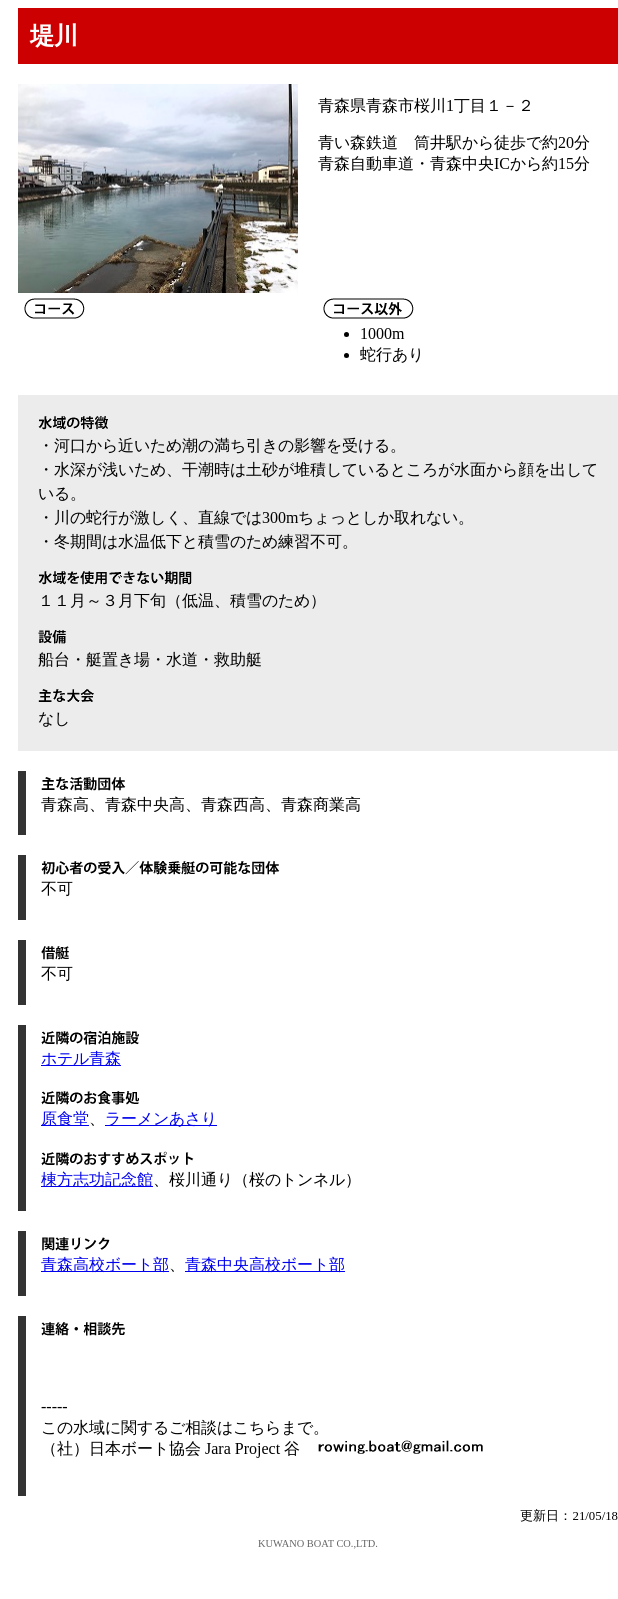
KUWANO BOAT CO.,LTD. (318, 1543)
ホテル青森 (81, 1058)
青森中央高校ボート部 (265, 1264)
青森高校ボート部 (105, 1264)
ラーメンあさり (161, 1118)
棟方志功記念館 (97, 1179)
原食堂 (65, 1118)
